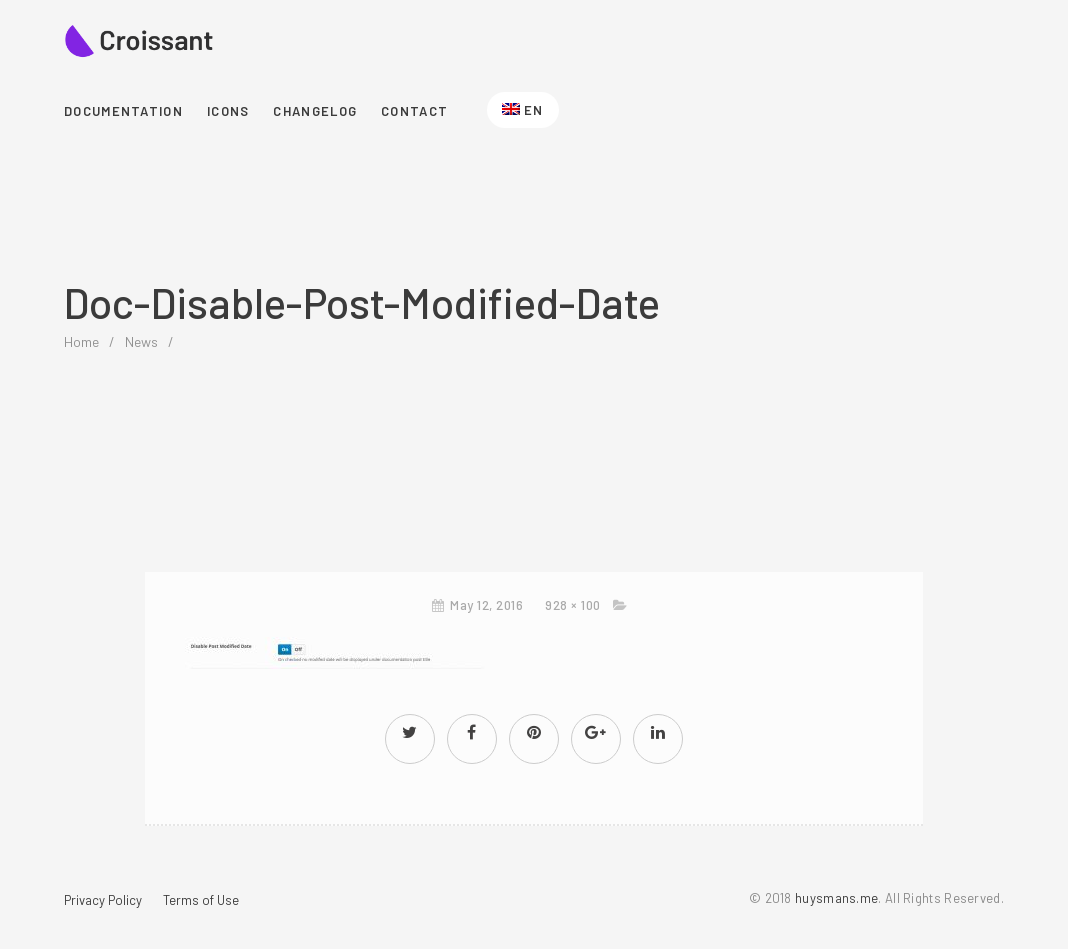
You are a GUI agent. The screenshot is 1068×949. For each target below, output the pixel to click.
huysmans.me (836, 898)
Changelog (315, 111)
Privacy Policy (103, 900)
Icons (228, 111)
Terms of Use (201, 900)
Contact (414, 111)
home (81, 341)
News (141, 341)
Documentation (123, 111)
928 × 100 (573, 605)
